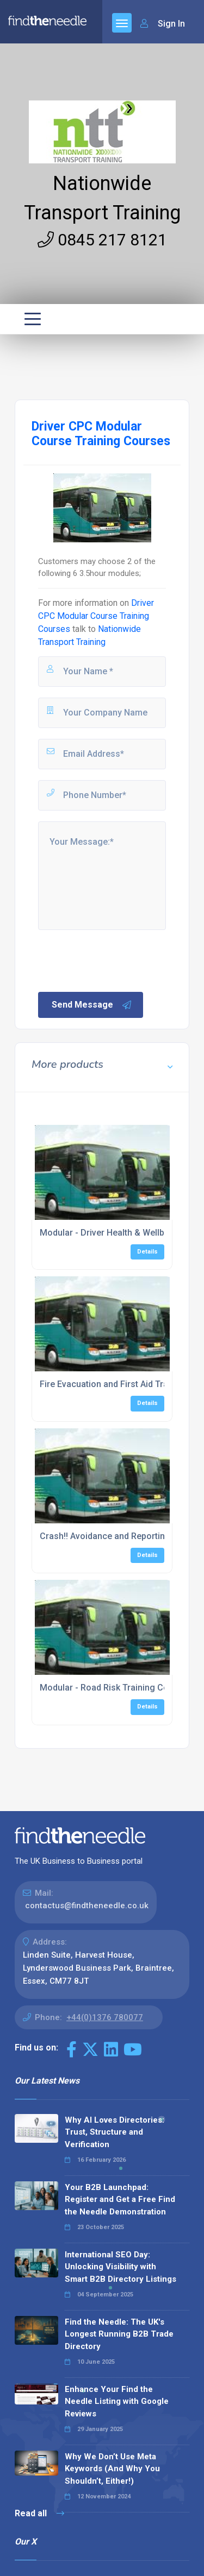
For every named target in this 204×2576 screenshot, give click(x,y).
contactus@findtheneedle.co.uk (87, 1905)
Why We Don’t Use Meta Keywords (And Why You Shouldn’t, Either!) (112, 2469)
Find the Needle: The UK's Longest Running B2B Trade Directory (119, 2334)
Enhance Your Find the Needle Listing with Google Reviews (117, 2401)
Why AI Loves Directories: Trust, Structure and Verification (114, 2132)
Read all (39, 2513)
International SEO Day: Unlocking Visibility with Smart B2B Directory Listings (120, 2267)
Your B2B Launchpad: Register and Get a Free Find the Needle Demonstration (120, 2199)
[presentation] (119, 960)
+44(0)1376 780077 (104, 2017)
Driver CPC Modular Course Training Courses (96, 616)
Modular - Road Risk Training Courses (115, 1687)
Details (147, 1251)
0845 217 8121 (102, 239)
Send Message (92, 1004)
